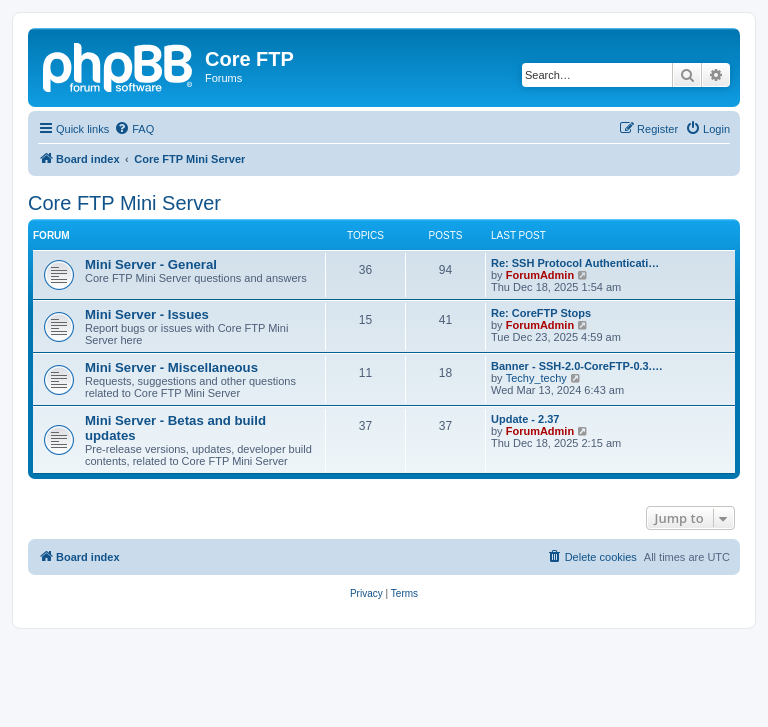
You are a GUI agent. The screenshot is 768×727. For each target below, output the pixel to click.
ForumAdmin (540, 275)
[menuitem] (134, 129)
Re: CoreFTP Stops (541, 313)
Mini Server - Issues (147, 314)
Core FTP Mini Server (124, 203)
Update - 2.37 (525, 419)
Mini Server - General (151, 264)
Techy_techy (536, 378)
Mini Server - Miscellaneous (171, 367)
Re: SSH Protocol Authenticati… (575, 263)
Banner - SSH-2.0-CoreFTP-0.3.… (577, 366)
